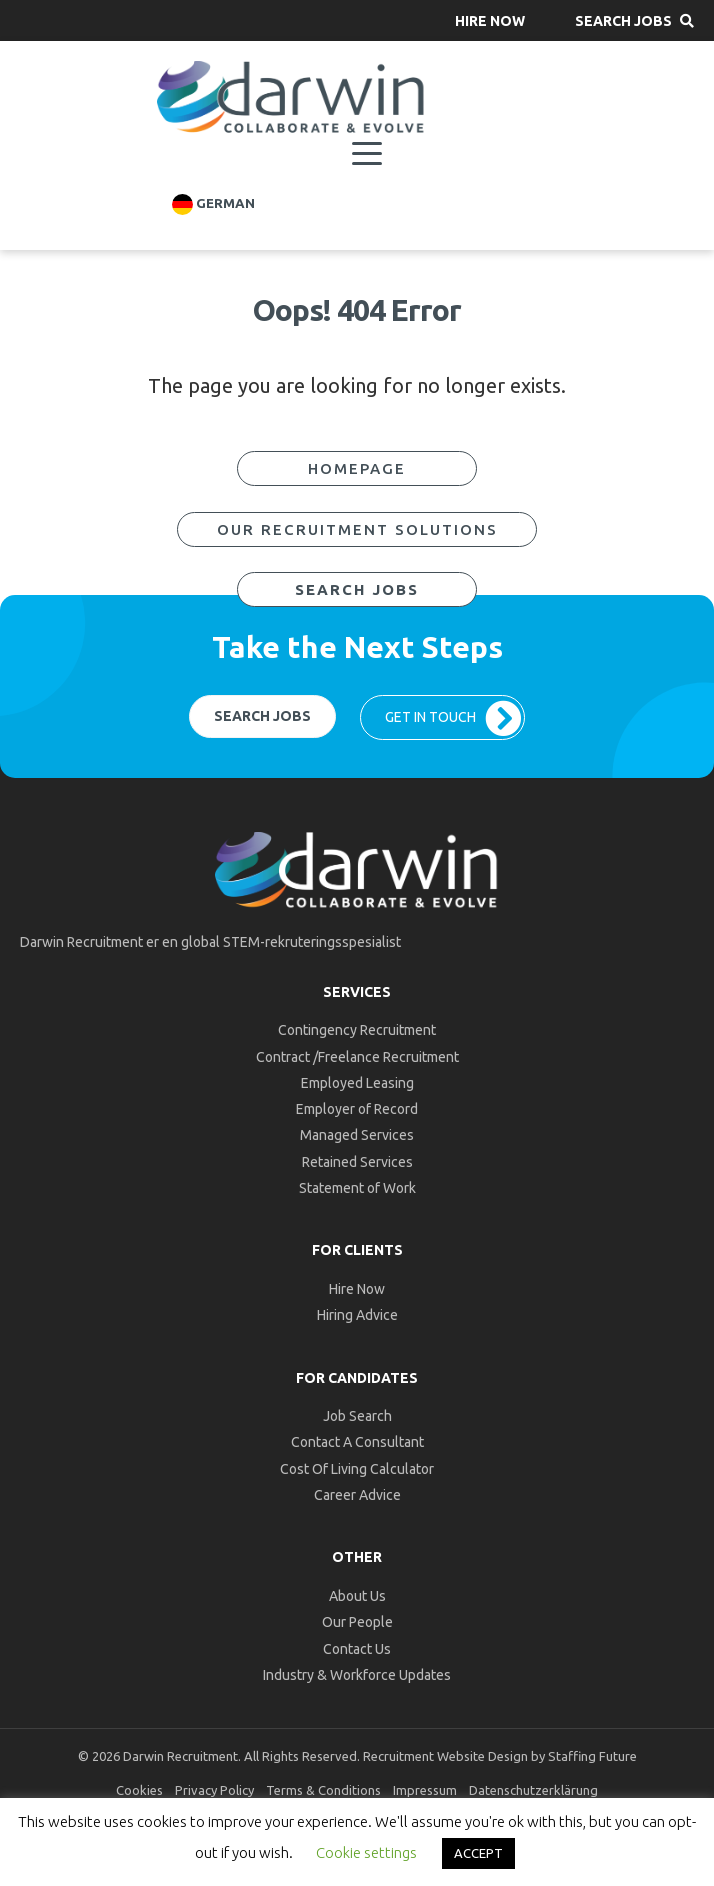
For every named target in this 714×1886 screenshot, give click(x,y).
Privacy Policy (214, 1790)
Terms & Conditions (323, 1790)
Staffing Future (592, 1756)
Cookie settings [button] (366, 1852)
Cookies (139, 1790)
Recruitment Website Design (445, 1756)
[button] (490, 20)
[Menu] (367, 154)
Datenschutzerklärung (533, 1790)
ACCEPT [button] (478, 1853)
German (213, 204)
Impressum (425, 1790)
